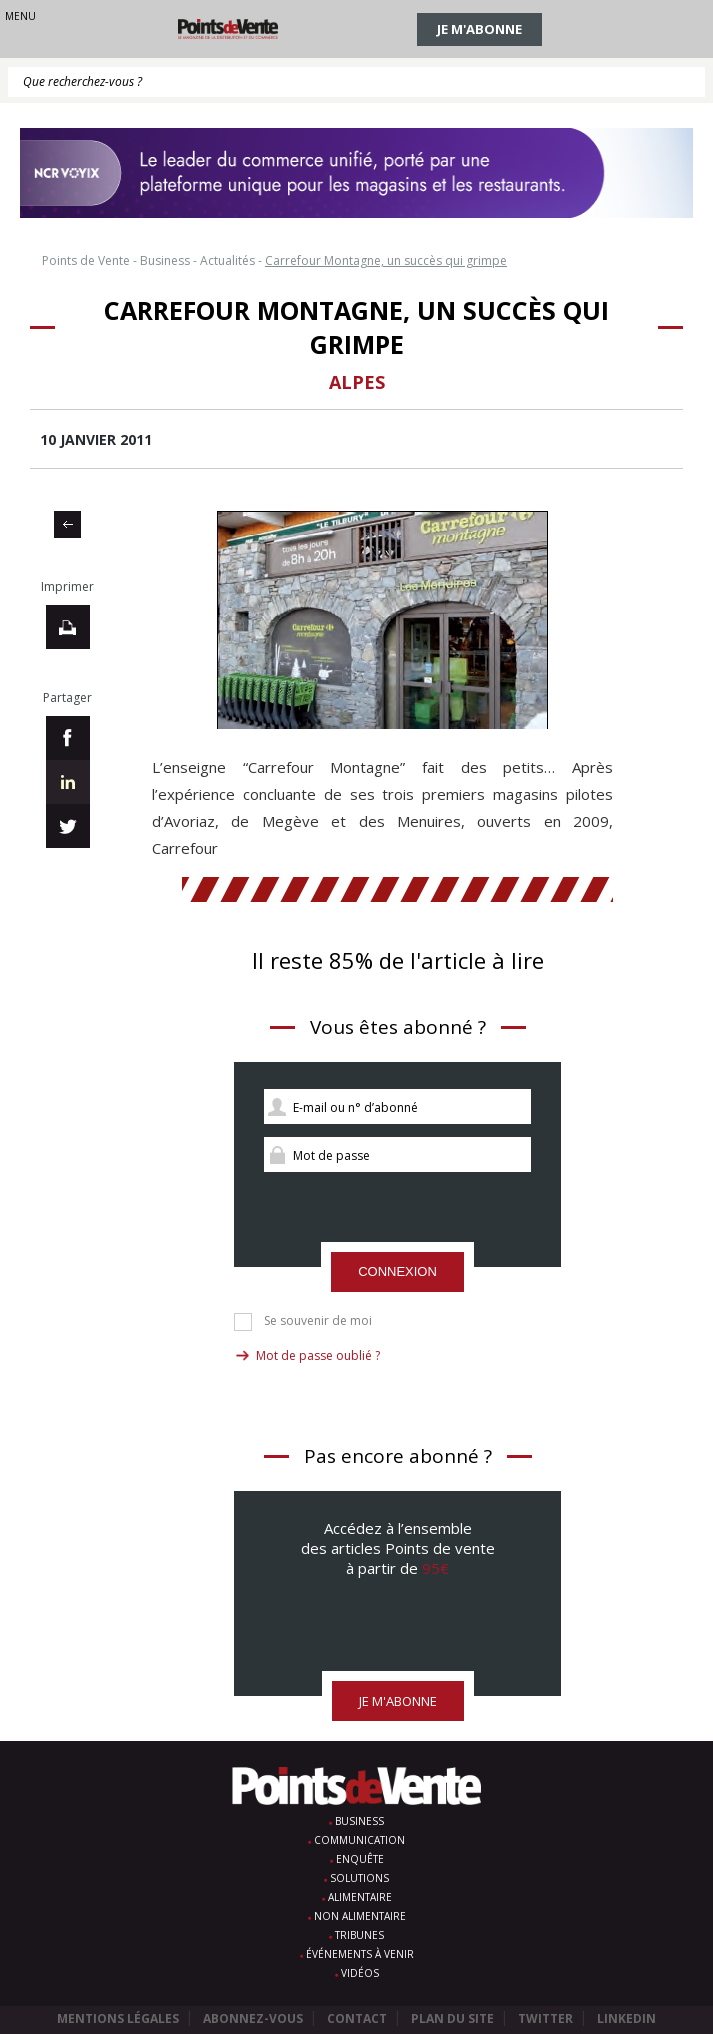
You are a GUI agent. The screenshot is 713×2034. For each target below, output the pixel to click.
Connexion (397, 1271)
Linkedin (626, 2018)
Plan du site (452, 2018)
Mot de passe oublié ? (318, 1355)
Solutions (359, 1878)
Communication (359, 1840)
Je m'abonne (479, 29)
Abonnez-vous (253, 2018)
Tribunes (359, 1935)
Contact (357, 2018)
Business (359, 1821)
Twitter (545, 2018)
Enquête (360, 1859)
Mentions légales (118, 2018)
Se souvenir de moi (318, 1321)
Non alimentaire (360, 1916)
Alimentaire (360, 1897)
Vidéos (360, 1973)
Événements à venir (360, 1954)
